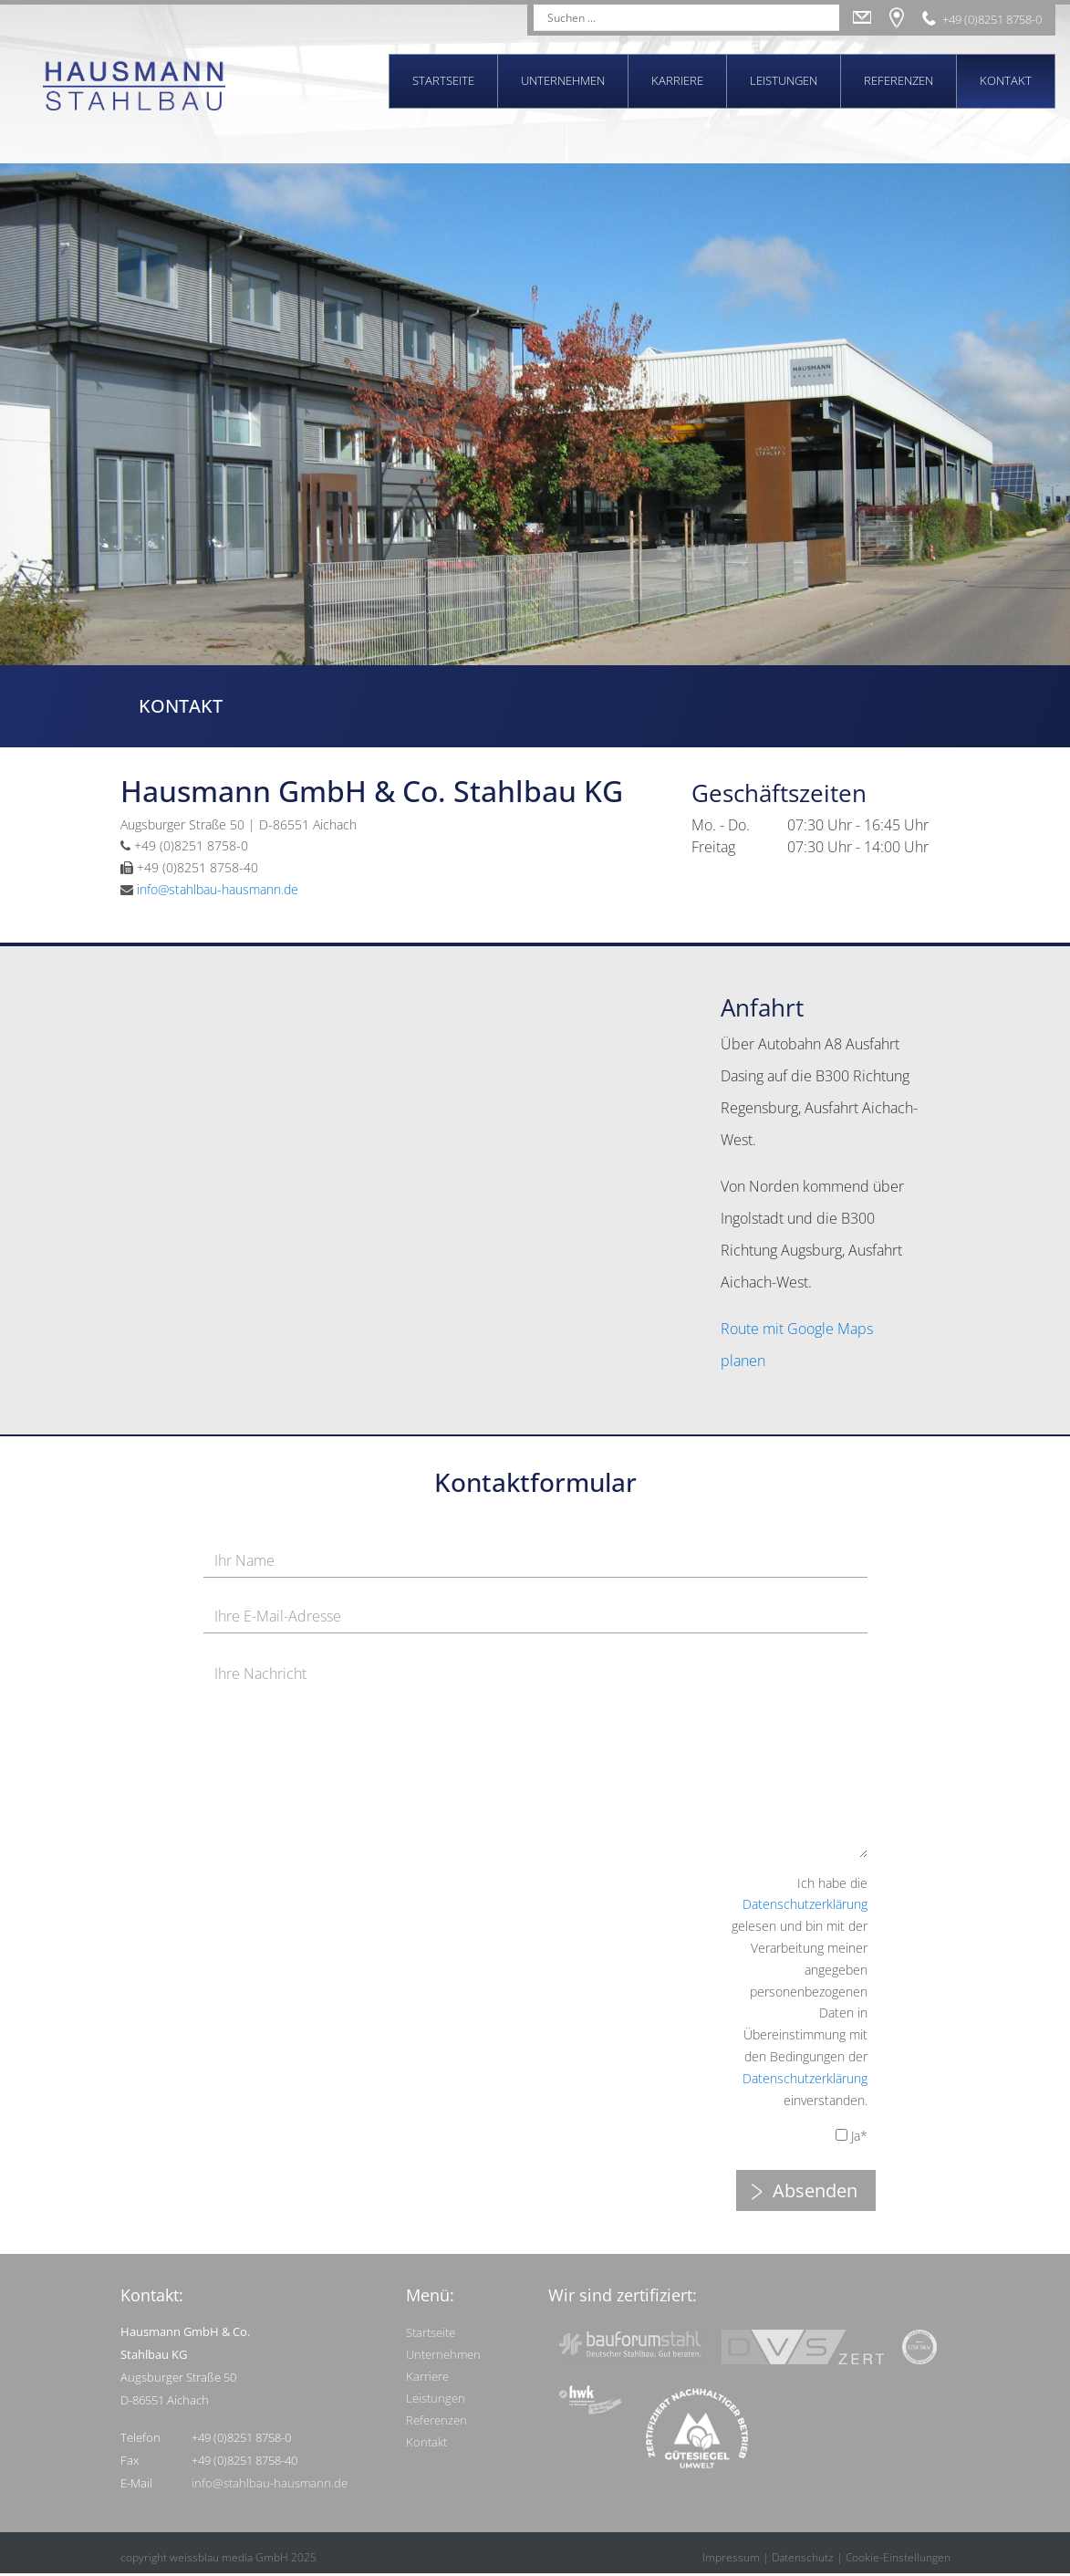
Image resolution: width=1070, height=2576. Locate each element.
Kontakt (1006, 80)
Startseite (443, 80)
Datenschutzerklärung (805, 1904)
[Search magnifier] (826, 17)
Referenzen (898, 80)
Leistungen (783, 80)
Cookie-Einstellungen (898, 2557)
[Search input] (678, 17)
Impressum (731, 2557)
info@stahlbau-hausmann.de (217, 889)
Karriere (677, 80)
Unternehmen (563, 80)
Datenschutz (803, 2557)
